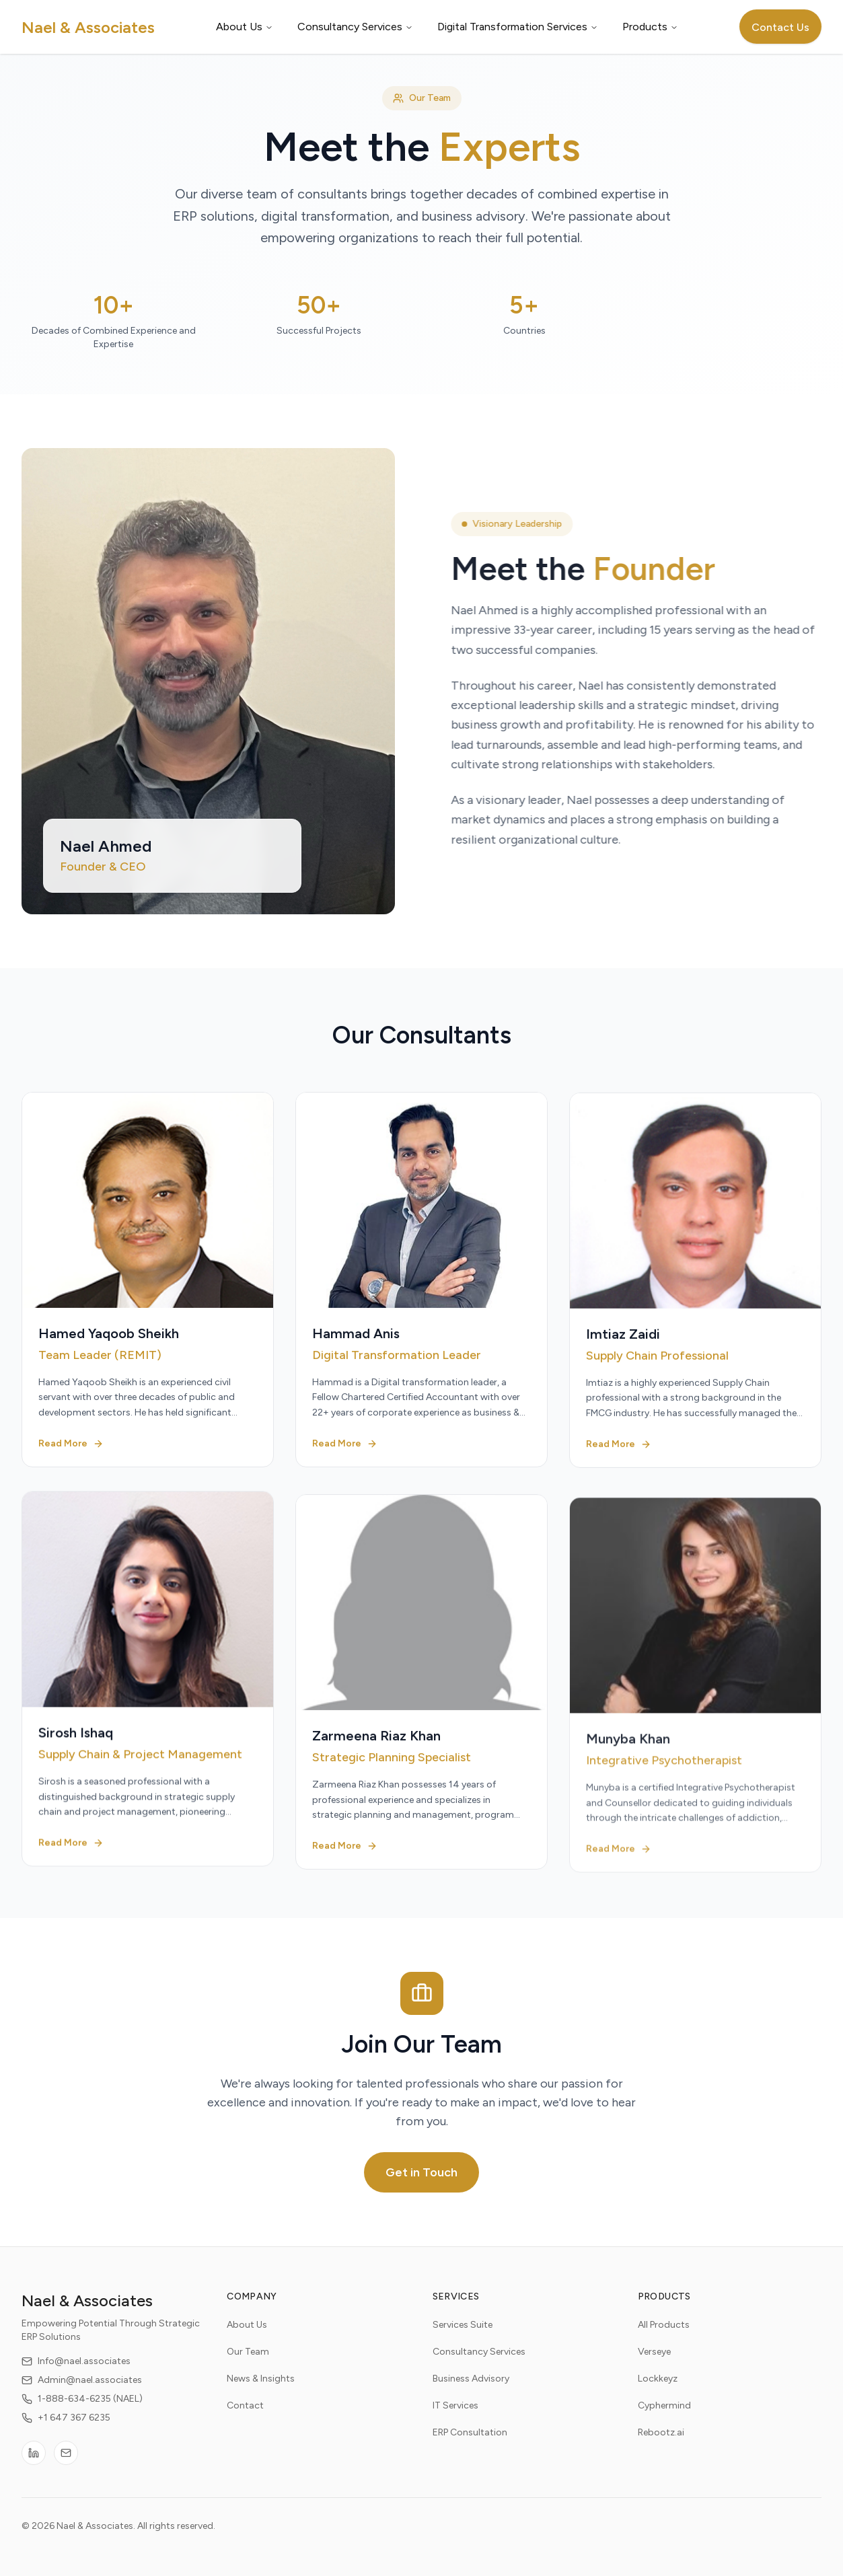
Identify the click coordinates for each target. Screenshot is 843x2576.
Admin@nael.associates (82, 2392)
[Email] (66, 2465)
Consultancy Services (355, 26)
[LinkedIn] (34, 2465)
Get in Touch (421, 2172)
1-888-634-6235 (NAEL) (82, 2411)
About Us (244, 26)
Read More (71, 1457)
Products (650, 26)
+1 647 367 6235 (66, 2429)
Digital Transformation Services (517, 26)
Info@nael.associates (76, 2373)
